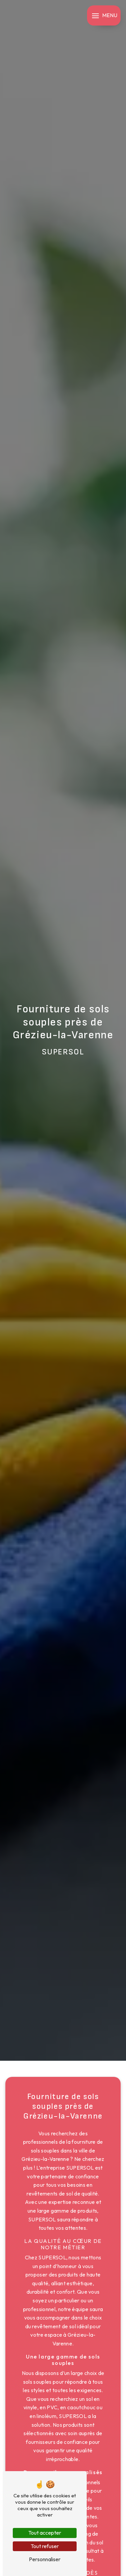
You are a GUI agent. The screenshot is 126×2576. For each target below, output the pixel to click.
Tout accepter (44, 2532)
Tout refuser (45, 2546)
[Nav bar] (104, 15)
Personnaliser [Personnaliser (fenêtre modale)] (44, 2559)
